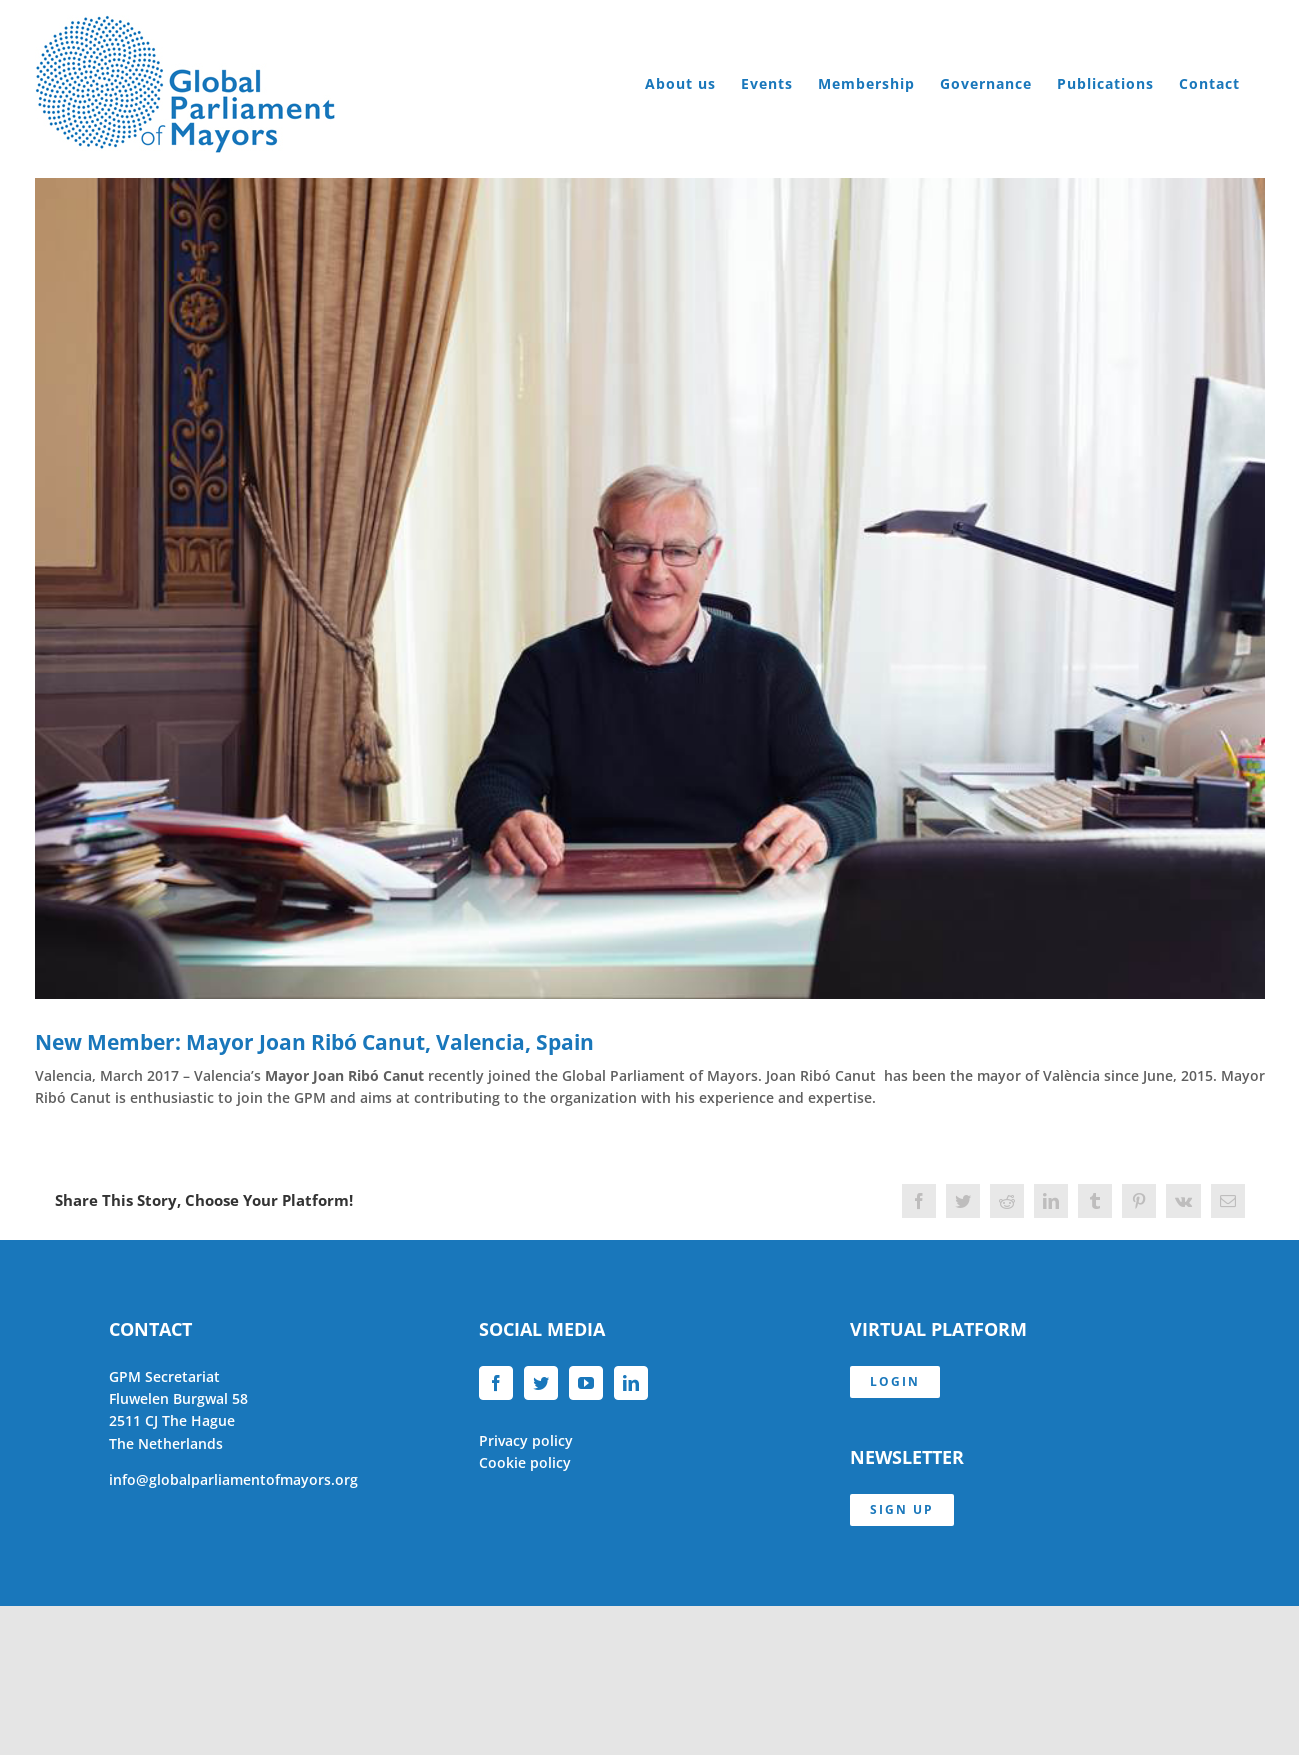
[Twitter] (541, 1383)
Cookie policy (525, 1462)
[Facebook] (496, 1383)
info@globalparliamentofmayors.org (233, 1479)
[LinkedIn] (631, 1383)
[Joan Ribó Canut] (650, 588)
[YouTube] (586, 1383)
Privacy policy (526, 1440)
